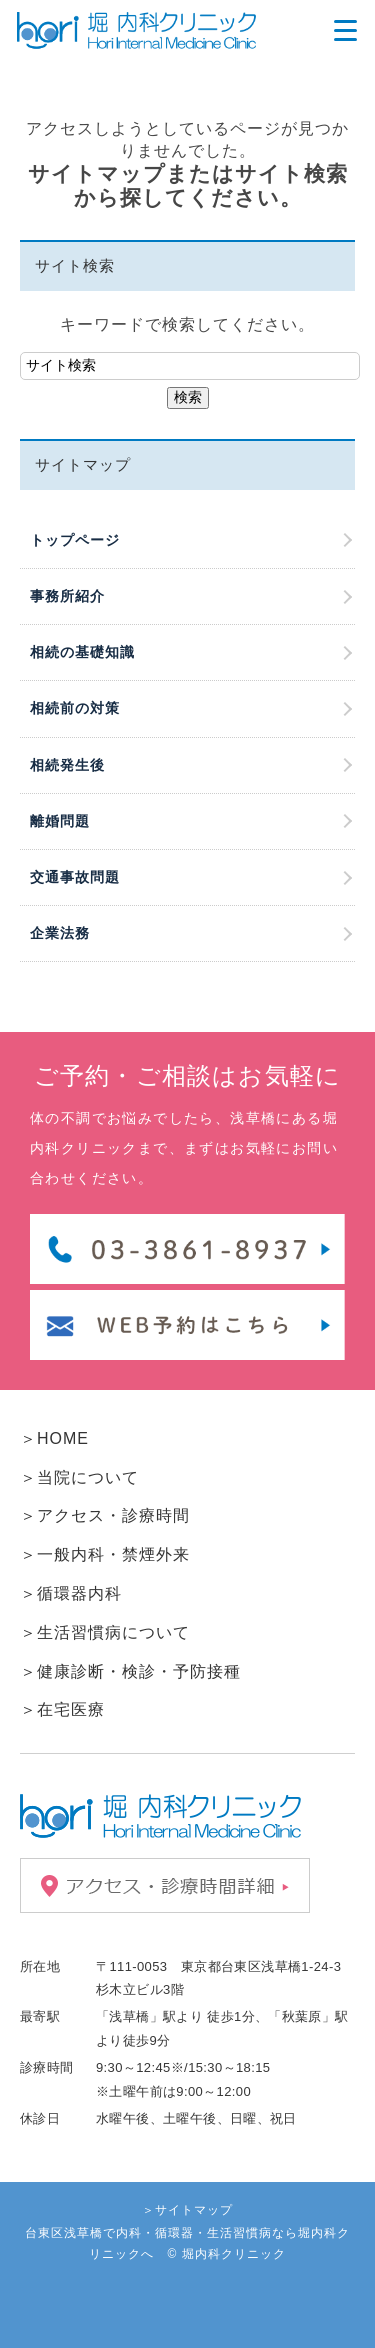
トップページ (75, 540)
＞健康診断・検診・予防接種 (130, 1671)
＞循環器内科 (71, 1593)
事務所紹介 (67, 596)
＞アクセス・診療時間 (105, 1515)
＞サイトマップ (187, 2210)
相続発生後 (67, 765)
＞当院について (79, 1477)
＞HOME (54, 1438)
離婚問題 (60, 821)
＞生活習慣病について (105, 1632)
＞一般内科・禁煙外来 (105, 1554)
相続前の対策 (75, 708)
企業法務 (60, 933)
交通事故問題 (75, 877)
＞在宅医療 (62, 1709)
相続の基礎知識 (82, 652)
